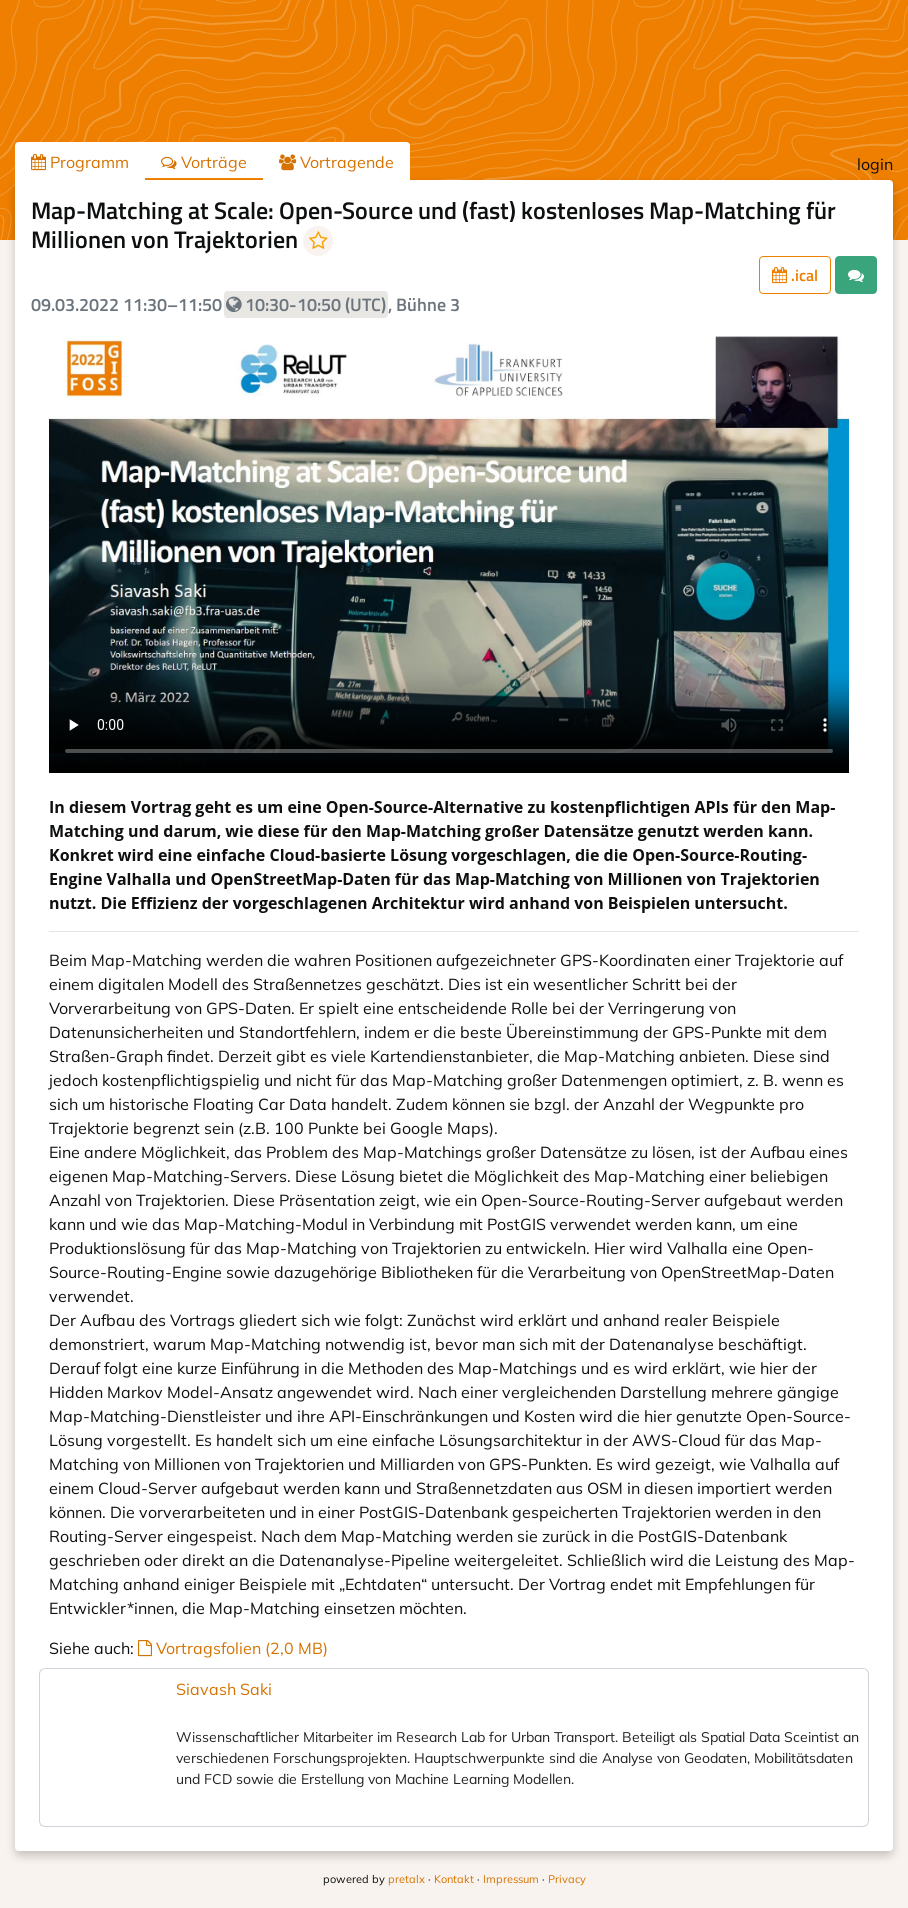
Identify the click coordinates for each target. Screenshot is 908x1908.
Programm (80, 162)
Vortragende (336, 162)
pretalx (406, 1879)
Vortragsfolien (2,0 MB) (233, 1648)
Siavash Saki (224, 1689)
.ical (795, 275)
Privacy (567, 1879)
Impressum (511, 1879)
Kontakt (454, 1879)
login (875, 164)
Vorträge (204, 162)
